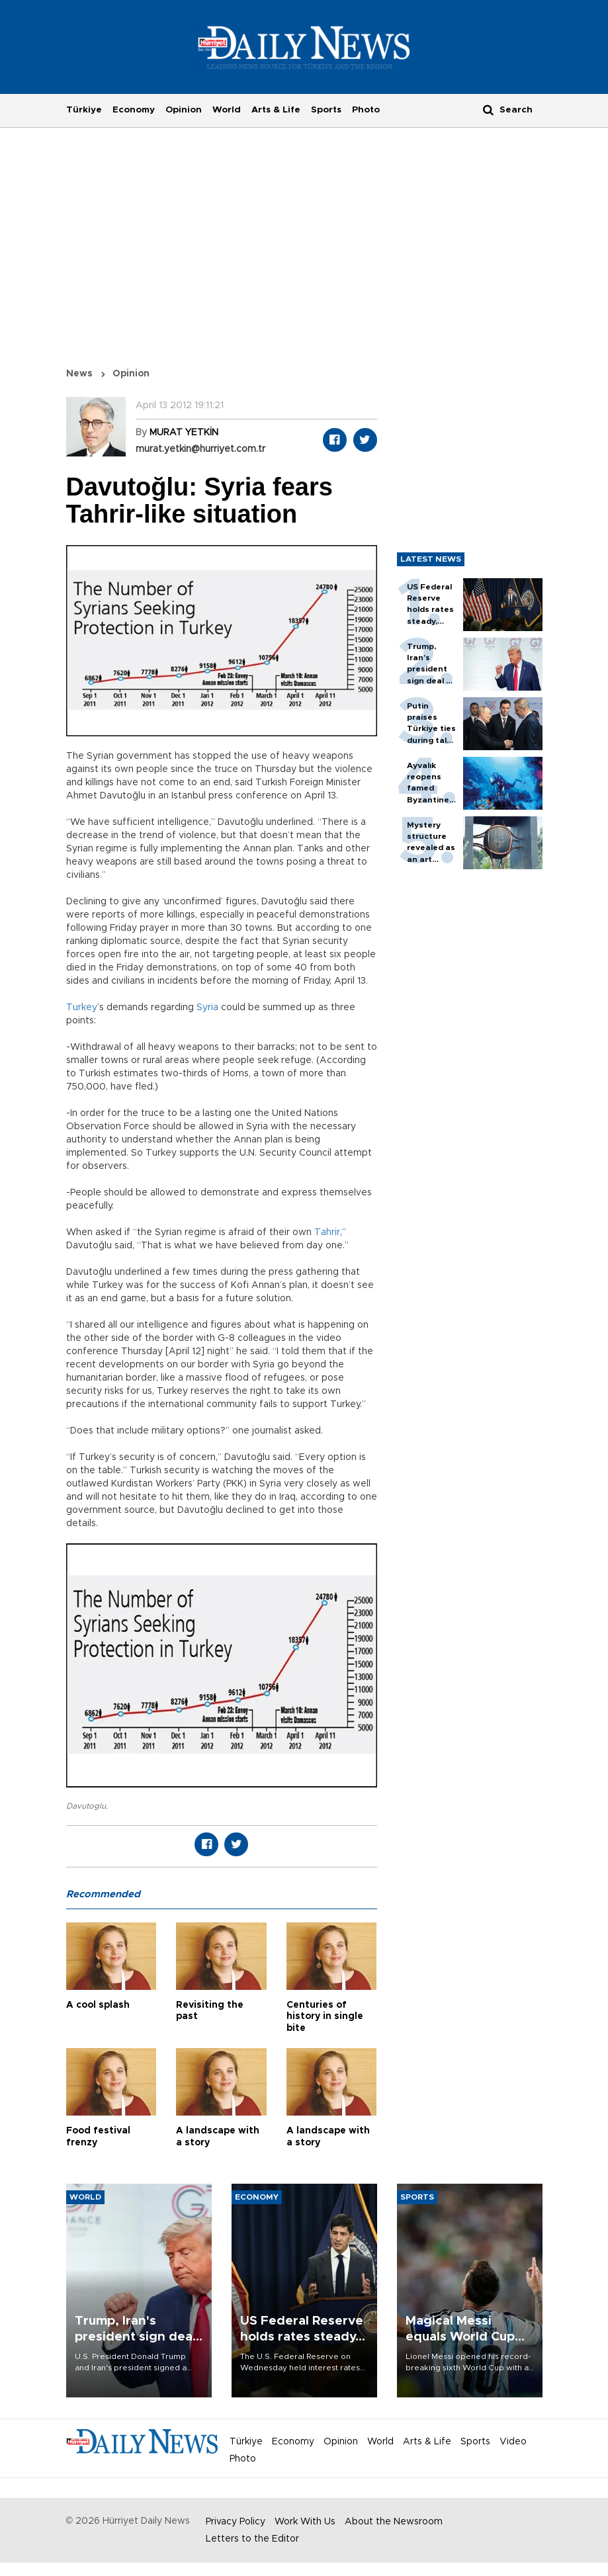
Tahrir (327, 1232)
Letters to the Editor (252, 2539)
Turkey (81, 1007)
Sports (326, 109)
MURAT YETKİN (184, 432)
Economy (133, 109)
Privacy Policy (235, 2521)
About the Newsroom (394, 2521)
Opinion (183, 109)
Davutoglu (86, 1806)
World (226, 109)
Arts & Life (275, 109)
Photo (366, 109)
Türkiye (84, 109)
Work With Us (305, 2521)
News (79, 373)
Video (513, 2441)
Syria (207, 1007)
